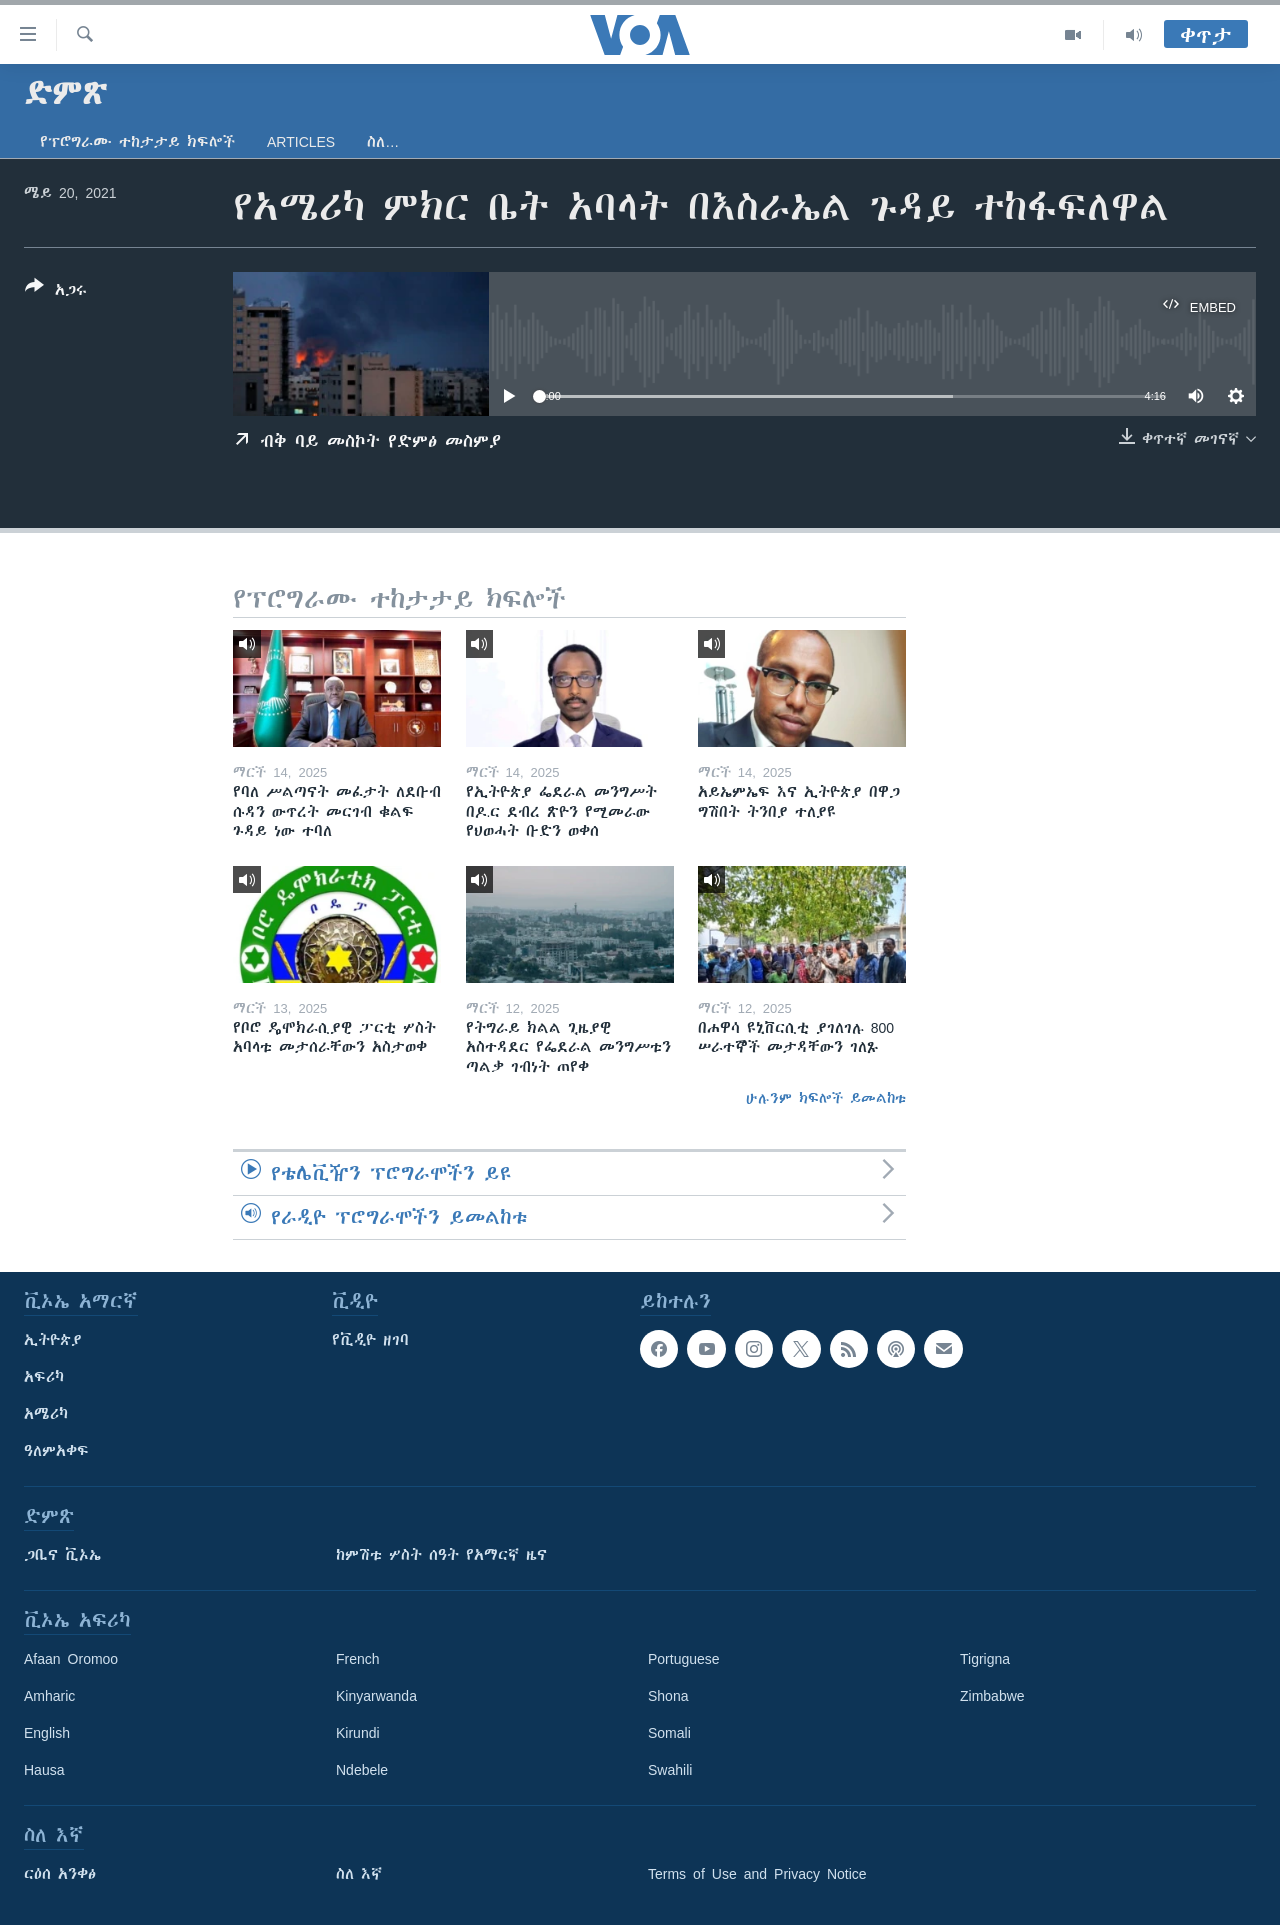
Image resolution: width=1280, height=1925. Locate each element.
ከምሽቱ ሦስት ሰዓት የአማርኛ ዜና (441, 1555)
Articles (301, 142)
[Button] (56, 292)
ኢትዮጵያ (53, 1340)
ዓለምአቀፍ (56, 1451)
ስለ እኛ (359, 1874)
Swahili (670, 1770)
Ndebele (362, 1770)
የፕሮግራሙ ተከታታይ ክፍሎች (137, 142)
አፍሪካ (44, 1377)
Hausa (44, 1770)
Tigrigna (985, 1659)
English (47, 1733)
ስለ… (383, 142)
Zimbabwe (992, 1696)
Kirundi (358, 1733)
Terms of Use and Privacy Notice (757, 1874)
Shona (668, 1696)
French (358, 1659)
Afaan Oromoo (71, 1659)
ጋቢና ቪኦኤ (62, 1555)
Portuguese (684, 1659)
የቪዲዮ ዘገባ (370, 1340)
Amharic (49, 1696)
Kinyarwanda (376, 1696)
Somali (669, 1733)
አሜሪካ (46, 1414)
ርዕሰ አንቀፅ (60, 1874)
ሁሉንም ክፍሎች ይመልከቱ (826, 1098)
